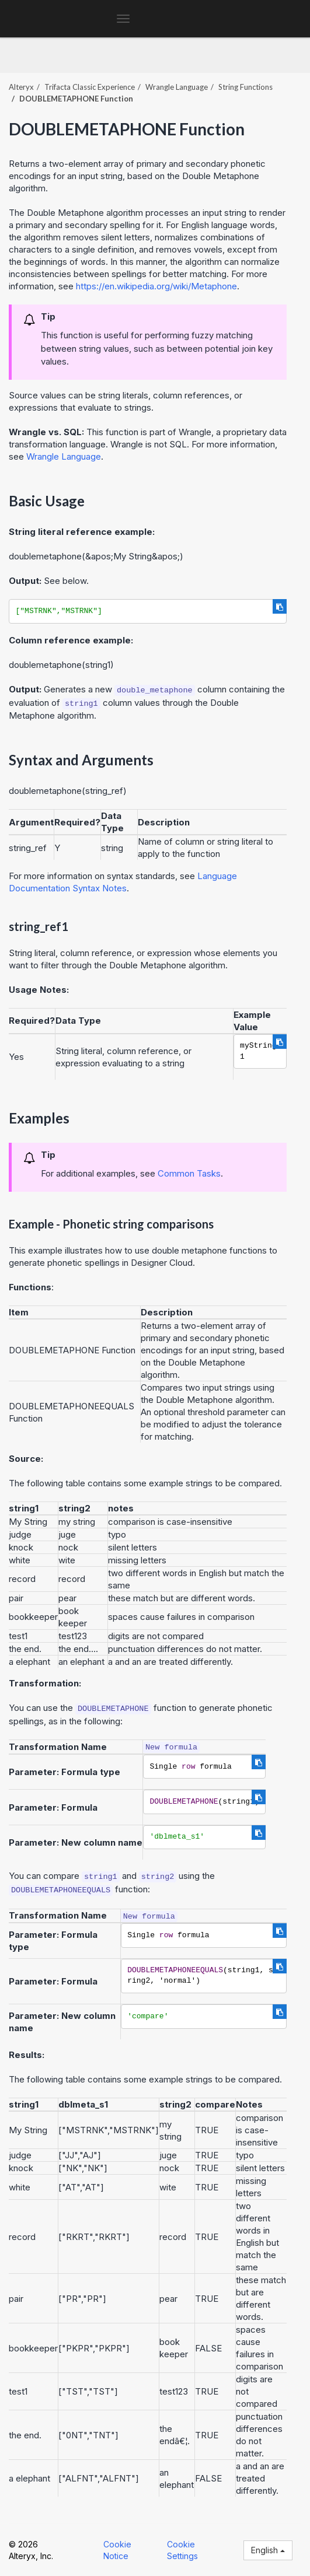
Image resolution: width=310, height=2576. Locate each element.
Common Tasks (189, 1173)
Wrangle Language (176, 87)
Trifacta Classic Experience (89, 87)
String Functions (245, 87)
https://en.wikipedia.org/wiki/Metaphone (156, 286)
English (268, 2550)
